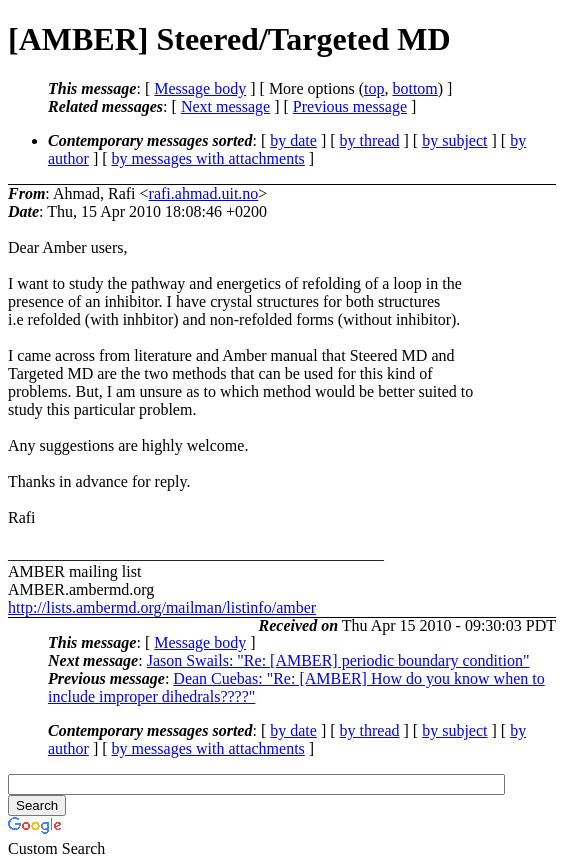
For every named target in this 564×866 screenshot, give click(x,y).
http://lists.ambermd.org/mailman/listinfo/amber (162, 607)
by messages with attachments (208, 158)
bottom (414, 88)
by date (293, 140)
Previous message (350, 106)
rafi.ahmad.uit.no (204, 193)
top (374, 88)
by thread (370, 140)
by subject (454, 140)
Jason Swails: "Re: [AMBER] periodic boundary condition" (338, 660)
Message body (200, 88)
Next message (225, 106)
